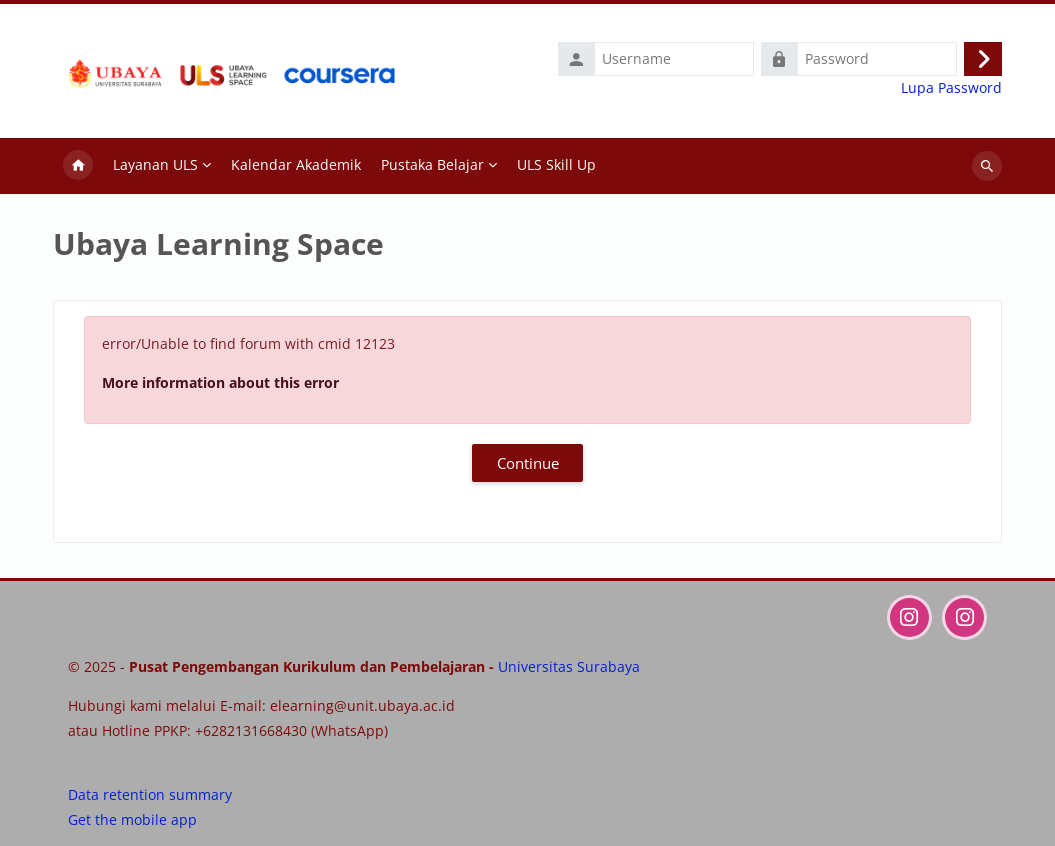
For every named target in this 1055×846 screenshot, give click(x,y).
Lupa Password (951, 88)
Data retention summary (150, 794)
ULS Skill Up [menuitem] (556, 164)
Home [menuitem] (78, 166)
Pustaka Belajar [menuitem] (432, 164)
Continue (528, 463)
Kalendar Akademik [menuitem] (296, 164)
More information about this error (220, 382)
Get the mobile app (132, 819)
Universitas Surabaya (569, 666)
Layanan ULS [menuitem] (155, 164)
